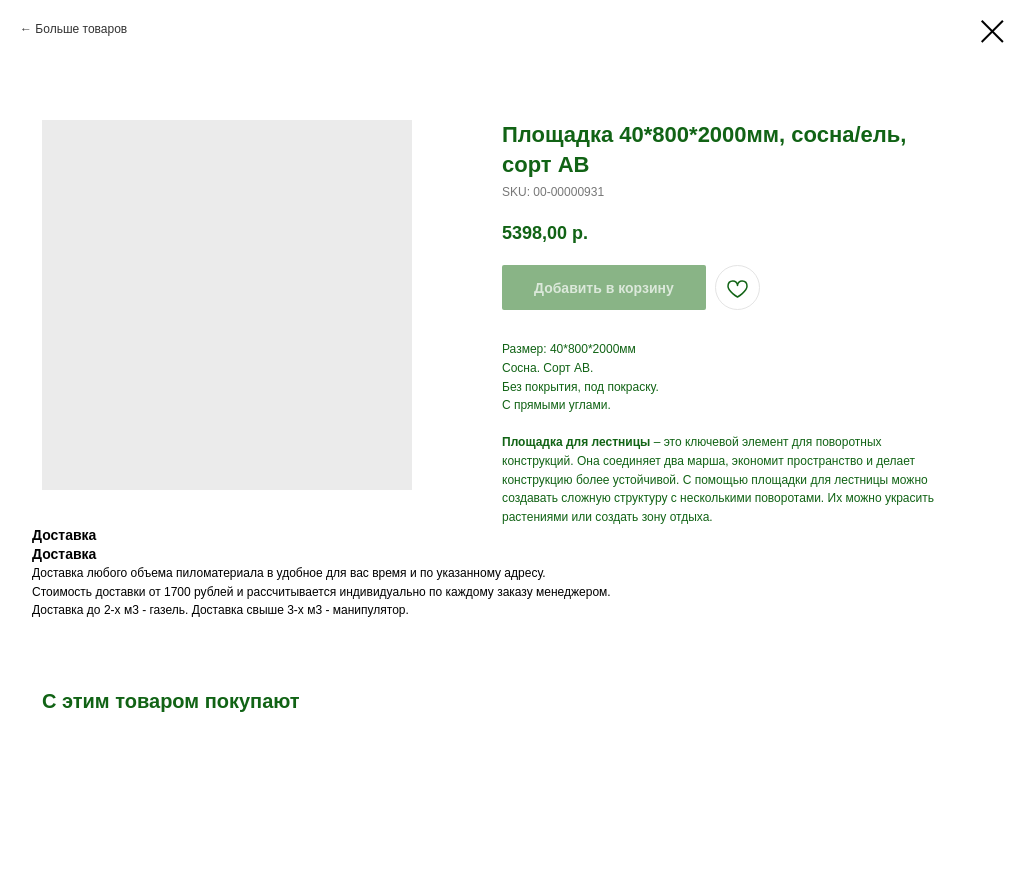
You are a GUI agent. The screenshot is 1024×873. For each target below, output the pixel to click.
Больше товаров (81, 29)
